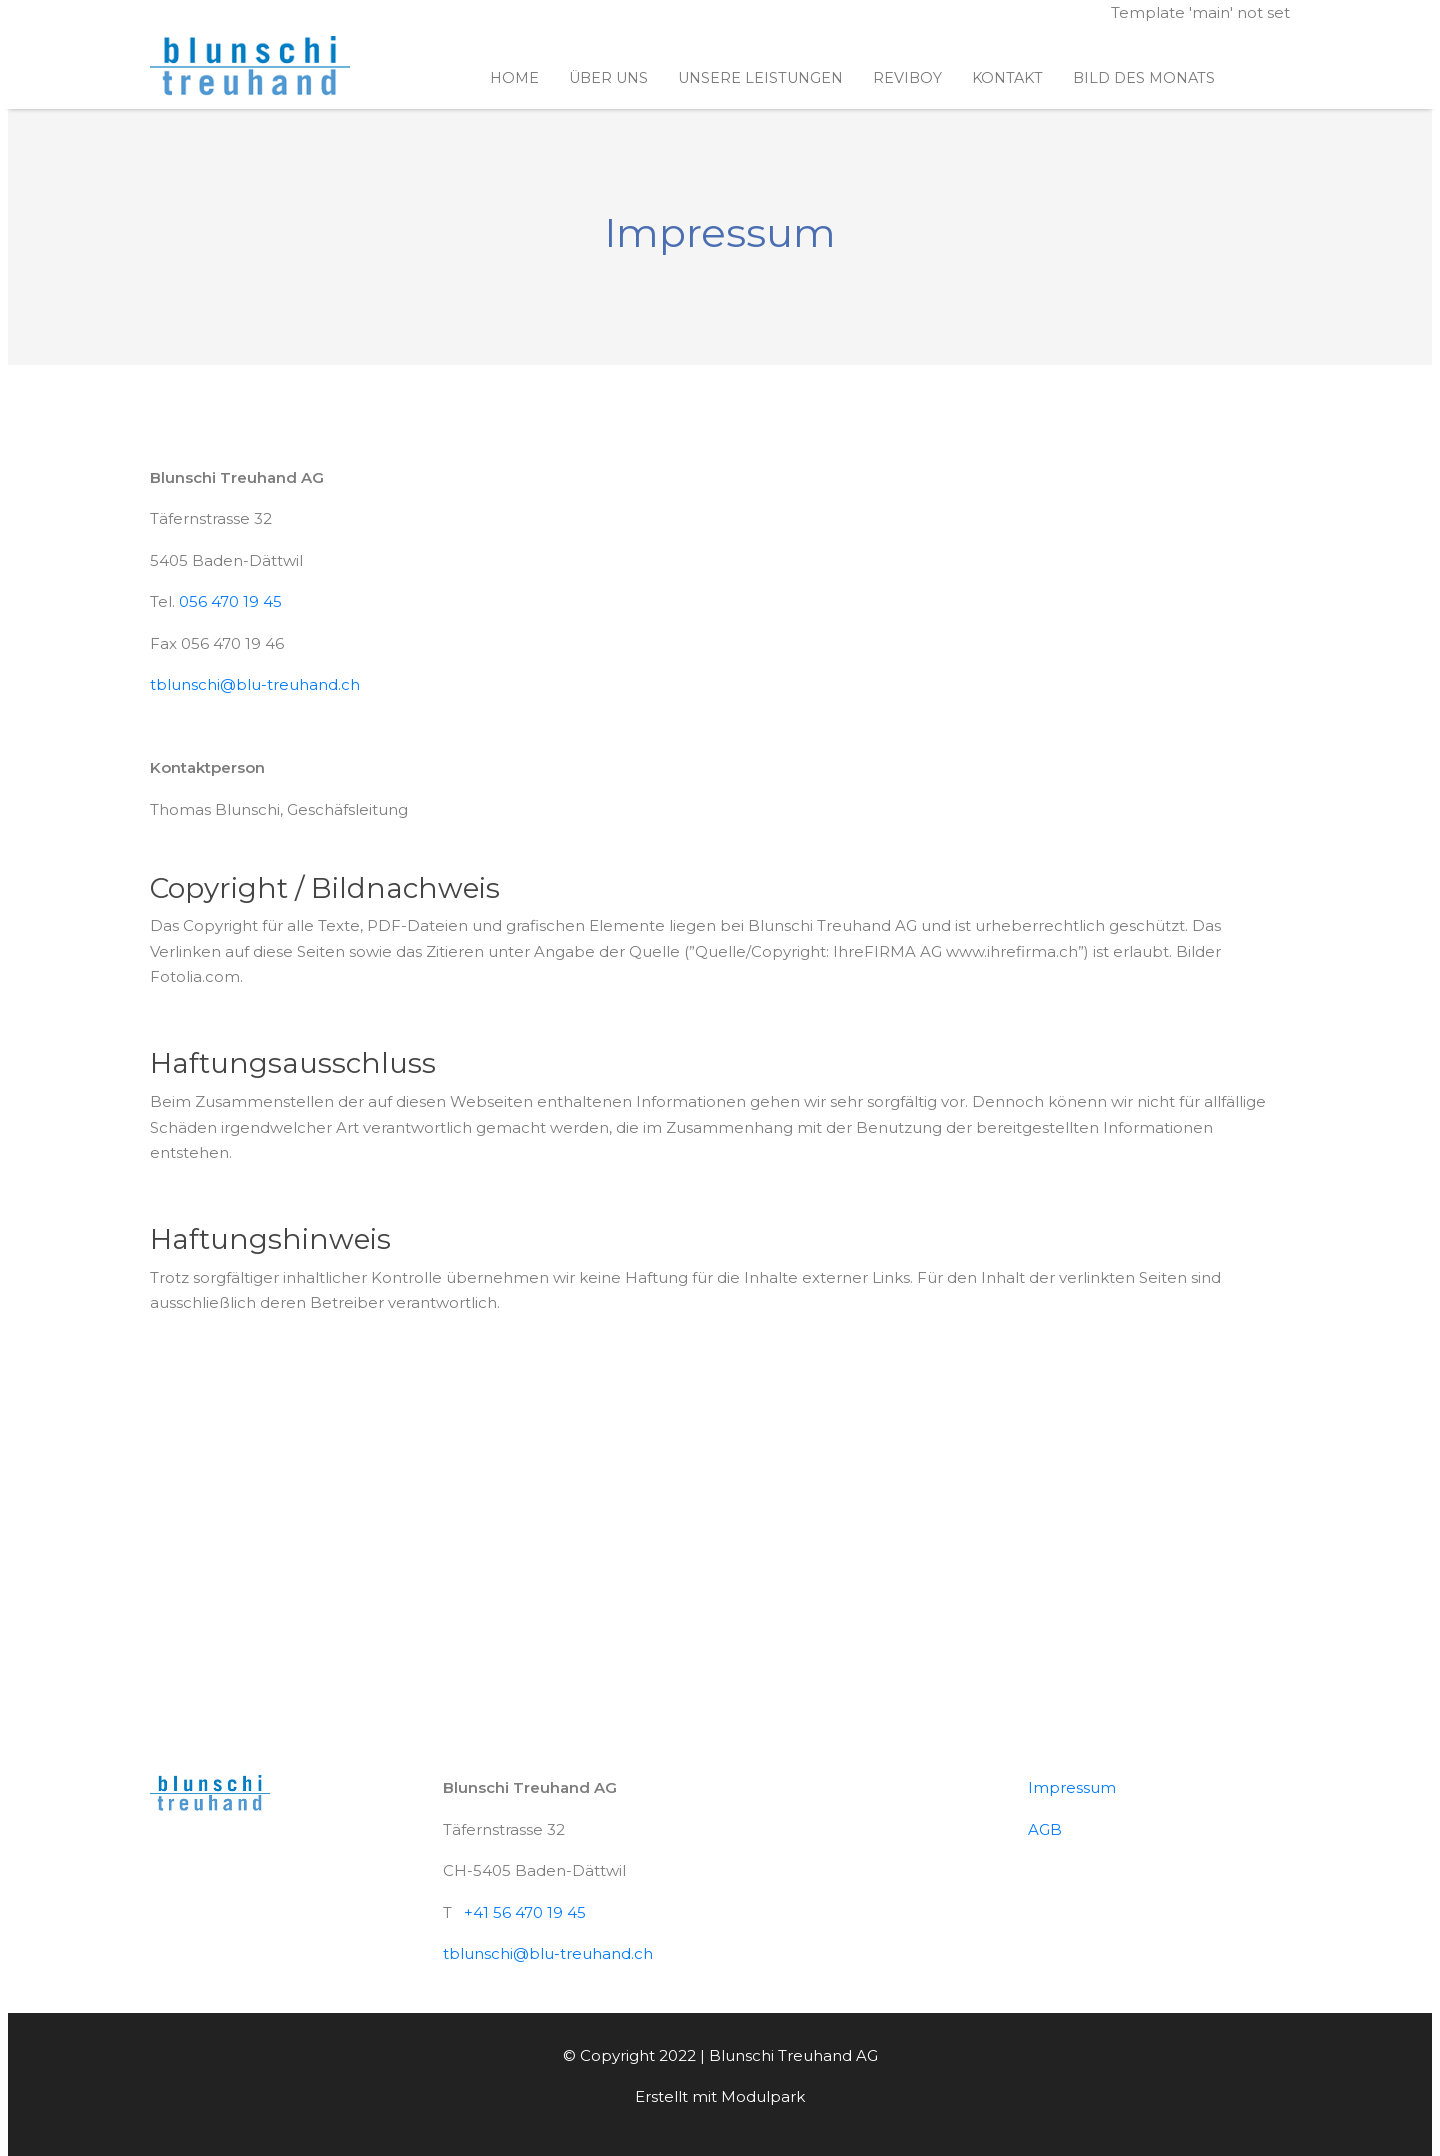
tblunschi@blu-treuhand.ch (255, 684)
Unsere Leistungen (760, 78)
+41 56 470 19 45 (525, 1912)
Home (514, 78)
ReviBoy (907, 78)
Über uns (608, 78)
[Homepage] (250, 67)
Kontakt (1007, 78)
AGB (1045, 1829)
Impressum (1072, 1787)
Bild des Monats (1144, 78)
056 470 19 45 (230, 601)
